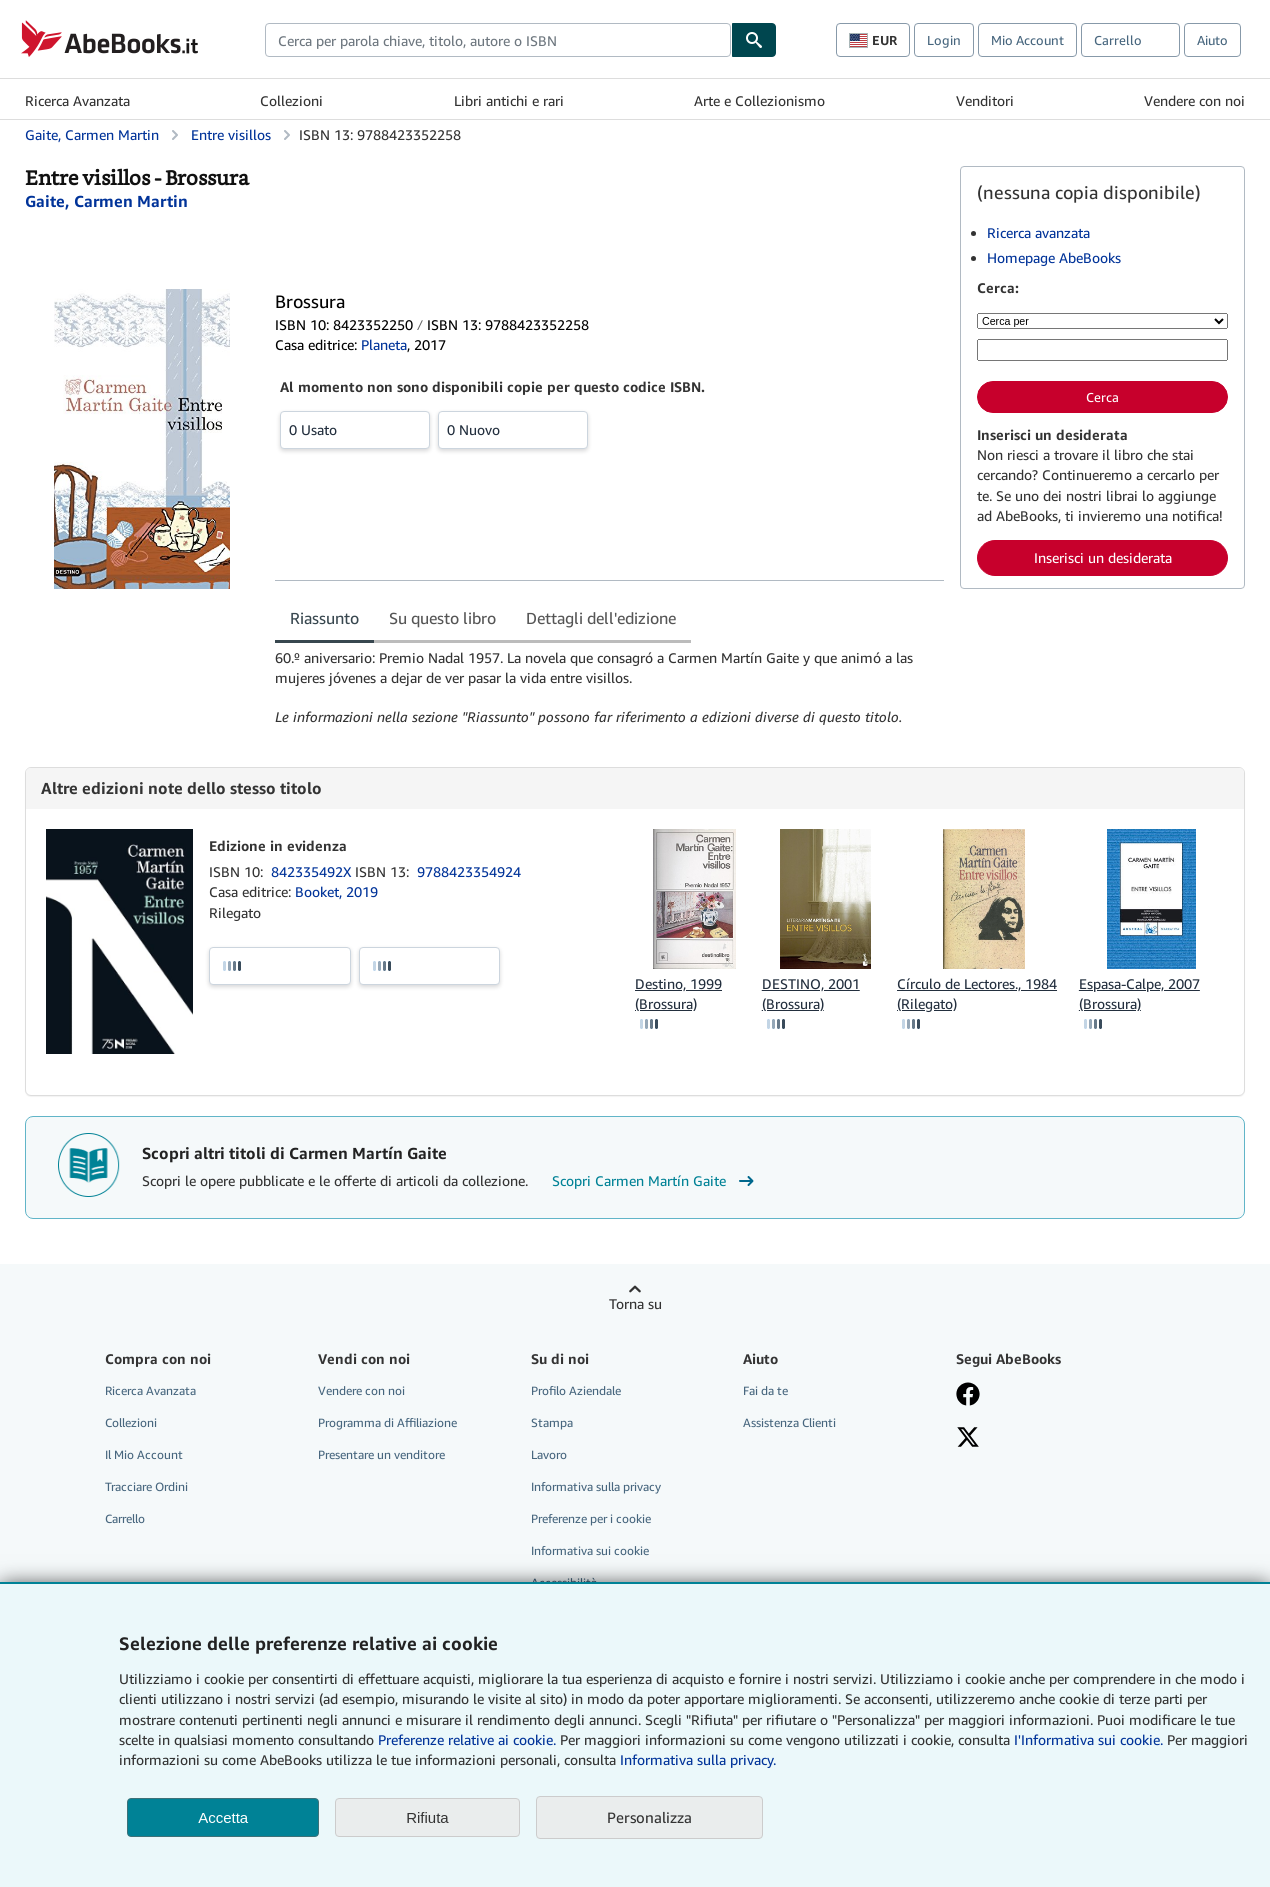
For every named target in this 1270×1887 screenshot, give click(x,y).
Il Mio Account (144, 1454)
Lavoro (549, 1454)
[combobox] (498, 40)
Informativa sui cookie (590, 1550)
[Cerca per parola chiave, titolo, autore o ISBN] (1102, 350)
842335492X (313, 871)
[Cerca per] (1102, 321)
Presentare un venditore (381, 1454)
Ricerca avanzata (1038, 232)
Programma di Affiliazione (387, 1422)
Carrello (125, 1518)
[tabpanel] (609, 688)
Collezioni (291, 100)
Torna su (635, 1303)
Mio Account (1027, 40)
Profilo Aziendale (576, 1390)
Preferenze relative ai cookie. (467, 1739)
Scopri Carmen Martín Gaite (655, 1181)
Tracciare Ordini (146, 1486)
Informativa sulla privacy (596, 1486)
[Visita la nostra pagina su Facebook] (968, 1396)
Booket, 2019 (336, 891)
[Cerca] (754, 40)
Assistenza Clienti (789, 1422)
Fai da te (765, 1390)
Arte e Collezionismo (759, 100)
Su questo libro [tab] (442, 618)
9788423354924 (469, 871)
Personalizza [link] (649, 1817)
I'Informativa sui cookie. (1088, 1739)
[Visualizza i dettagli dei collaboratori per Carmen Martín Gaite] (106, 201)
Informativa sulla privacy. (698, 1759)
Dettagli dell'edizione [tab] (601, 618)
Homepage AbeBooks (1054, 257)
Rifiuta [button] (427, 1817)
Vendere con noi (1194, 100)
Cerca (1102, 397)
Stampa (552, 1422)
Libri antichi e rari (509, 100)
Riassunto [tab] (324, 618)
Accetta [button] (223, 1817)
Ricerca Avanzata (77, 100)
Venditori (985, 100)
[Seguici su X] (968, 1439)
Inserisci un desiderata (1103, 557)
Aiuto (1212, 40)
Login (944, 40)
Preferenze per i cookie (591, 1518)
